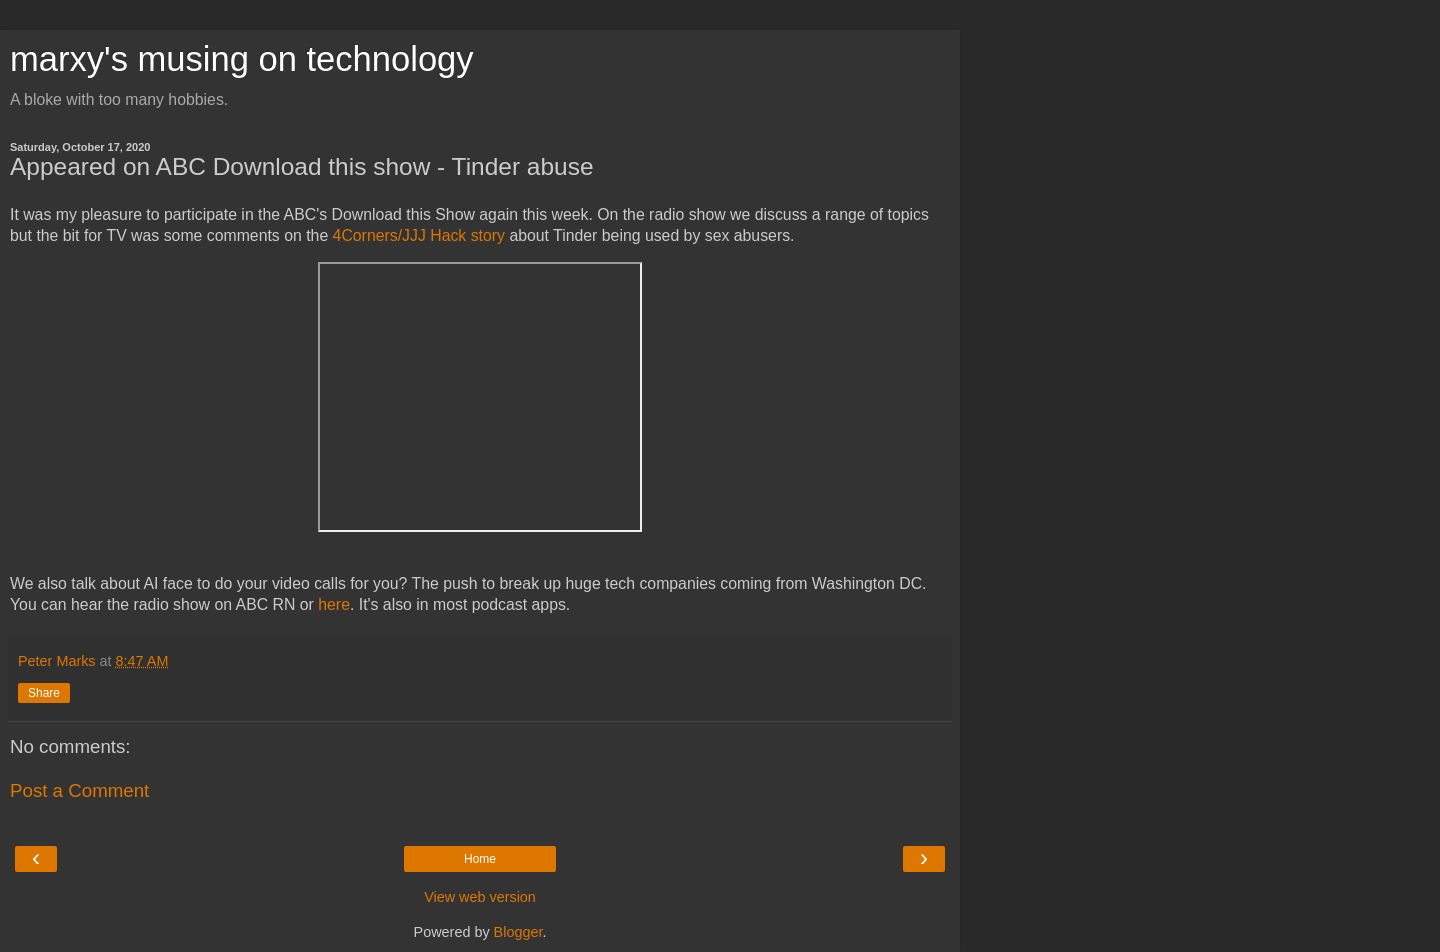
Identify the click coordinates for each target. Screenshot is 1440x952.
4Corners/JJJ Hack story (419, 235)
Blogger (518, 932)
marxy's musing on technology (242, 59)
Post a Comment (79, 790)
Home (480, 859)
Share (44, 693)
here (334, 604)
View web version (480, 897)
